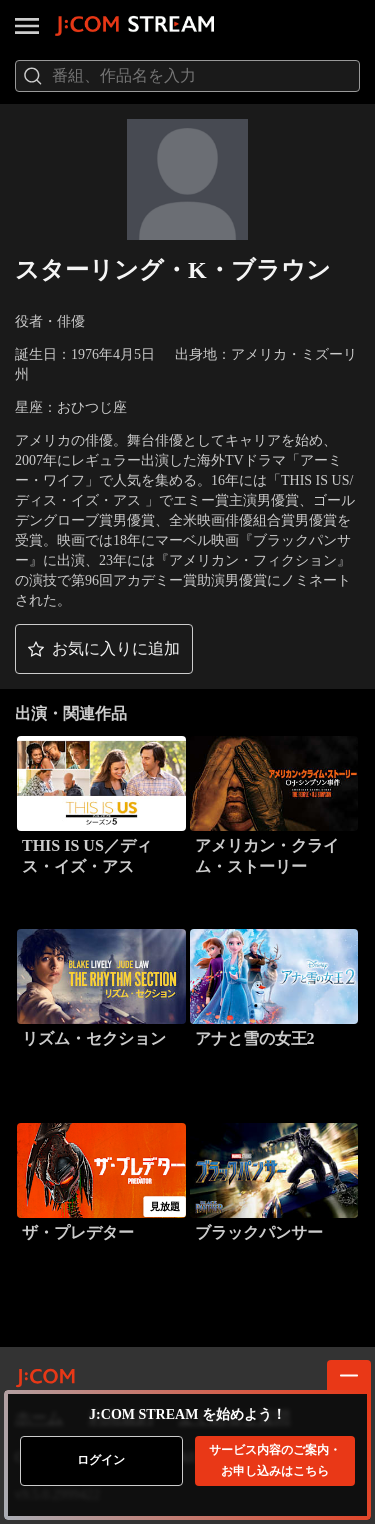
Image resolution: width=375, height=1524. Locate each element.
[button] (104, 649)
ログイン (101, 1460)
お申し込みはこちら (275, 1460)
